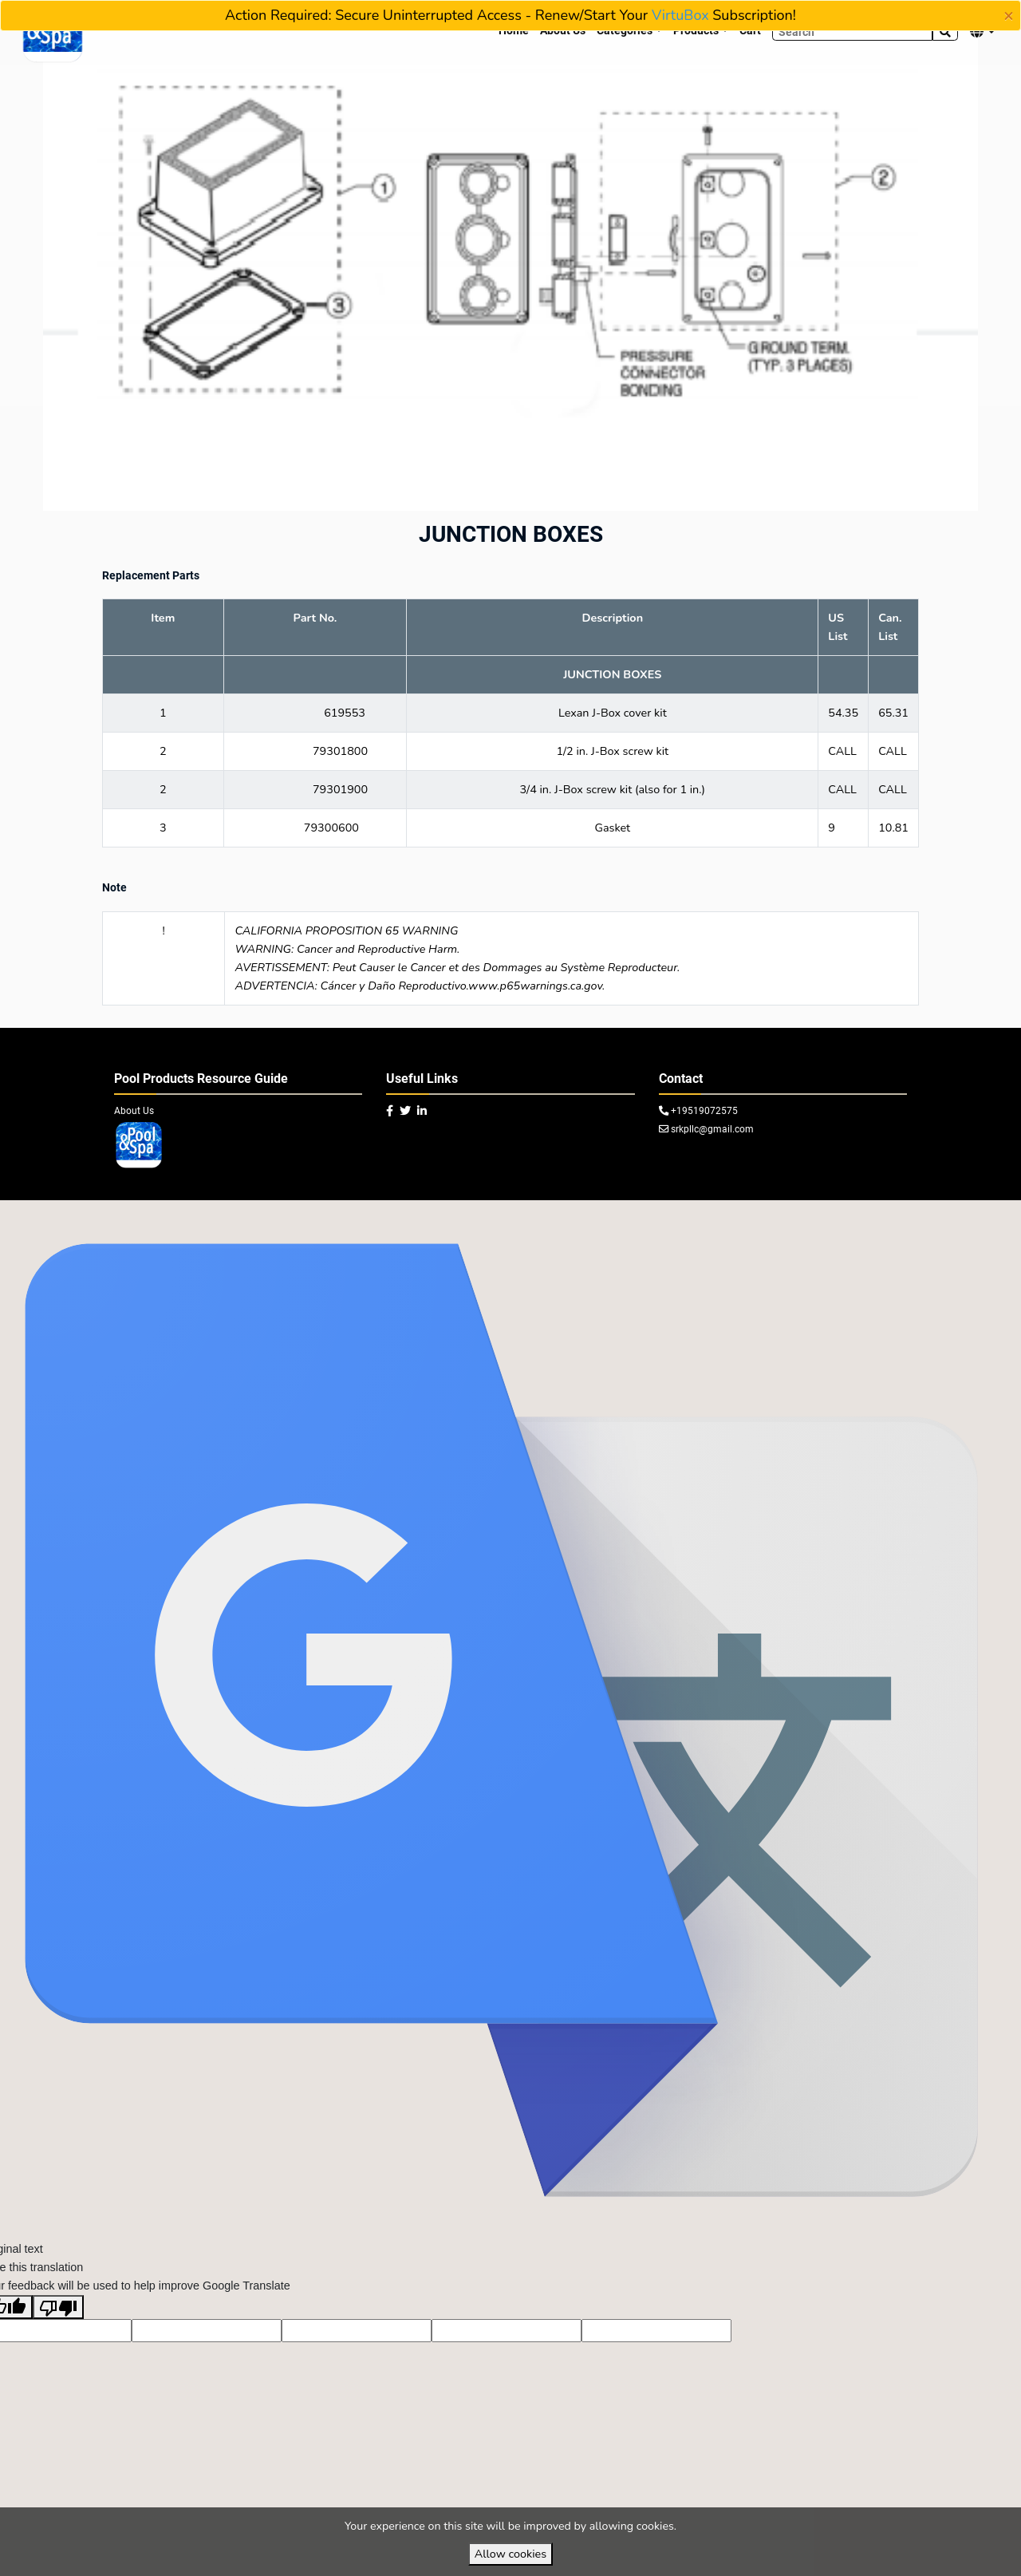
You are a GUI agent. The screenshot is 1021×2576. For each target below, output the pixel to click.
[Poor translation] (58, 2339)
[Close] (1008, 16)
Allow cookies (510, 2554)
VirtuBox (680, 15)
